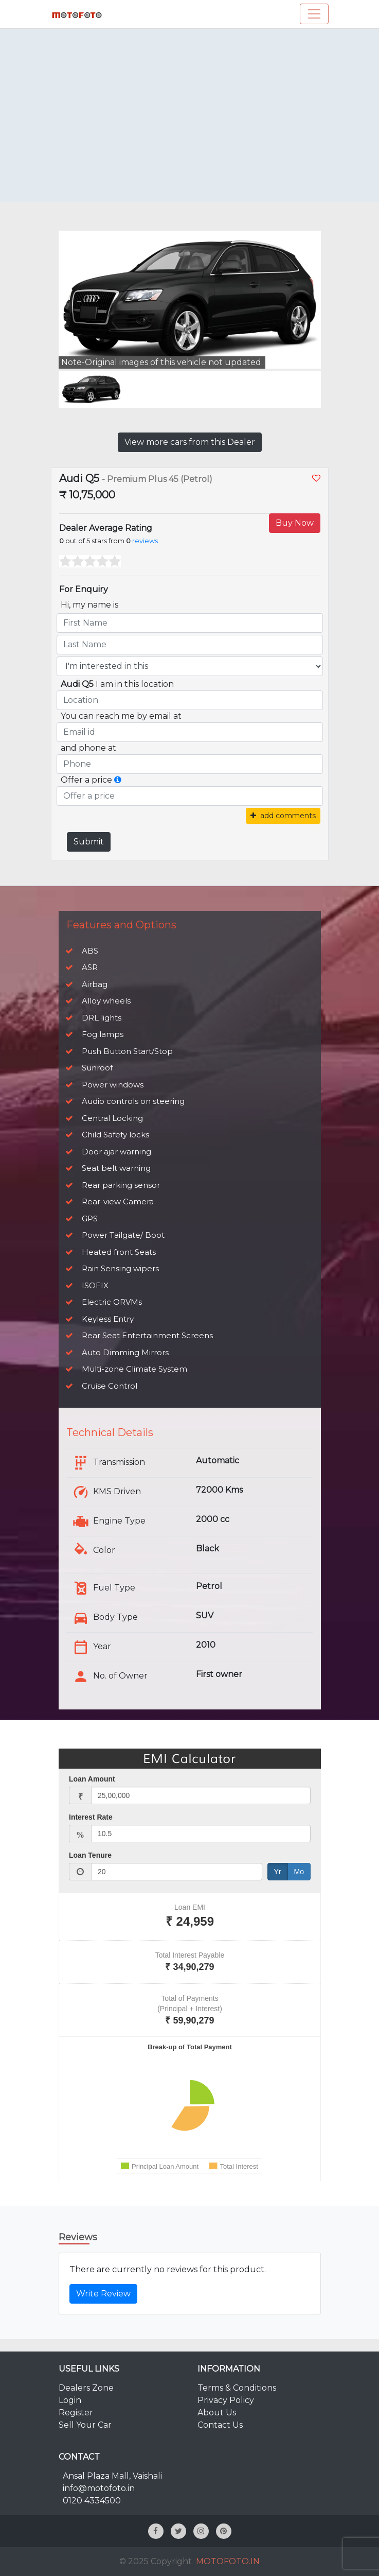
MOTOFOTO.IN (228, 2561)
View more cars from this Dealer (189, 442)
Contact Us (220, 2425)
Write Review (103, 2293)
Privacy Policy (225, 2400)
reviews (145, 541)
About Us (216, 2412)
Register (76, 2412)
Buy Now (295, 523)
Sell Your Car (85, 2425)
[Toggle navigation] (314, 14)
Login (70, 2400)
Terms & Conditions (236, 2388)
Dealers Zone (86, 2388)
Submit (89, 841)
